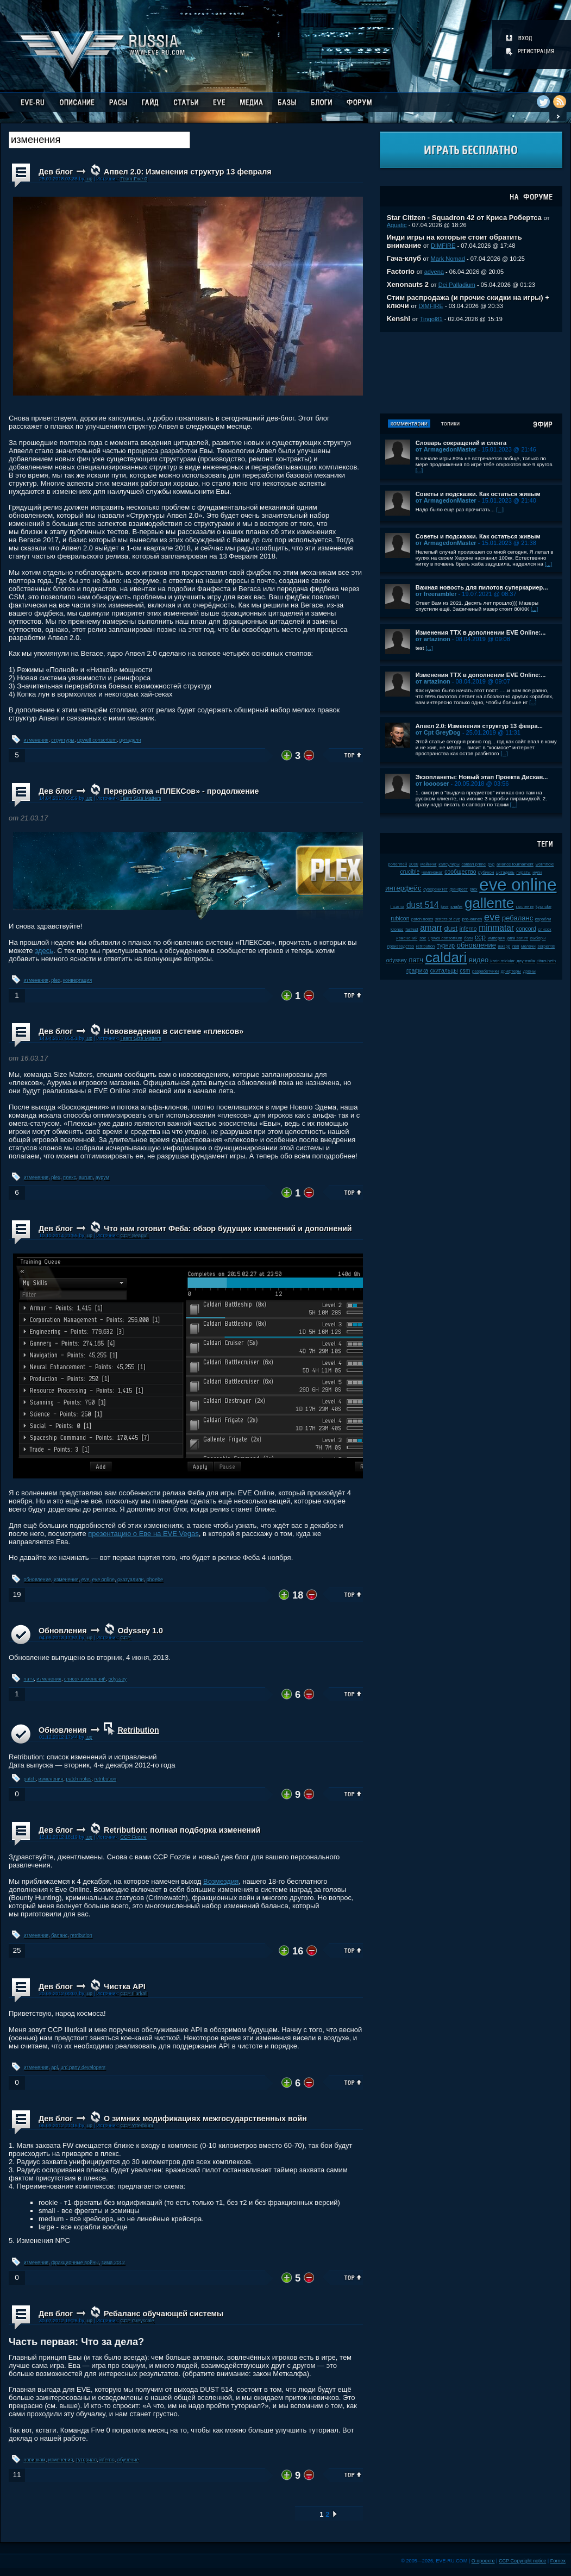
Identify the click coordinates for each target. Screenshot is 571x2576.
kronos (397, 929)
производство (400, 946)
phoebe (155, 1579)
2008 (413, 864)
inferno (107, 2459)
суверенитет (435, 889)
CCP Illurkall (133, 1993)
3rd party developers (82, 2067)
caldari (446, 957)
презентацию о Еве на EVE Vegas (143, 1534)
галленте (525, 906)
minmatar (496, 927)
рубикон (486, 872)
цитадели (130, 740)
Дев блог (56, 171)
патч (29, 1679)
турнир (446, 946)
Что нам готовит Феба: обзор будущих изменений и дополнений (228, 1228)
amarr (431, 927)
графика (417, 971)
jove (444, 906)
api (54, 2067)
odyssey (118, 1679)
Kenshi (398, 319)
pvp (491, 864)
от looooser (432, 783)
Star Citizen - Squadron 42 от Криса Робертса (464, 218)
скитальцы (444, 971)
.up (88, 178)
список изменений (85, 1679)
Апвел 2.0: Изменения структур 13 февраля (188, 171)
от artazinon (433, 639)
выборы (538, 938)
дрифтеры (511, 971)
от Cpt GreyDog (438, 732)
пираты (523, 872)
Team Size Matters (140, 798)
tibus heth (546, 960)
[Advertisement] (471, 373)
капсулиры (449, 864)
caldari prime (473, 864)
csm (465, 971)
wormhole (545, 864)
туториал (86, 2459)
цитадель (505, 872)
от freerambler (436, 594)
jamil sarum (518, 938)
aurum (86, 1177)
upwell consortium (97, 740)
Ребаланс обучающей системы (163, 2313)
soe (422, 938)
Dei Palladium (456, 284)
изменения (36, 740)
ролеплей (397, 864)
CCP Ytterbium (136, 2125)
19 (16, 1594)
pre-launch (472, 919)
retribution (105, 1779)
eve (85, 1579)
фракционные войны (75, 2262)
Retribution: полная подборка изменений (182, 1830)
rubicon (400, 919)
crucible (409, 872)
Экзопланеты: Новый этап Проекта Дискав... (482, 777)
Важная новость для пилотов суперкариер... (482, 587)
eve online (103, 1579)
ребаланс (517, 918)
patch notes (79, 1779)
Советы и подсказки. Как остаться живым (478, 494)
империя (496, 938)
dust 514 (422, 905)
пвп (515, 946)
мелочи (528, 946)
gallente (489, 903)
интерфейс (403, 888)
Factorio (401, 271)
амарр (504, 946)
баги (468, 938)
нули (537, 872)
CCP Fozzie (133, 1837)
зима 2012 (113, 2262)
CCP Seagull (134, 1235)
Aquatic (397, 225)
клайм (456, 906)
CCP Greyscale (137, 2320)
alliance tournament (515, 864)
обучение (128, 2459)
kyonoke (543, 906)
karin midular (503, 960)
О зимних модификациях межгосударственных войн (205, 2118)
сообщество (460, 872)
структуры (62, 740)
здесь (44, 951)
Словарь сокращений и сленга (461, 443)
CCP (125, 1637)
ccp (480, 937)
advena (434, 271)
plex (55, 980)
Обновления (63, 1630)
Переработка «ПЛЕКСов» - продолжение (181, 791)
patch (30, 1779)
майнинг (429, 864)
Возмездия (221, 1881)
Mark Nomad (448, 258)
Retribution (138, 1730)
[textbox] (99, 139)
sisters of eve (447, 919)
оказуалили (130, 1579)
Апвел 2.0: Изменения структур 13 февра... (479, 726)
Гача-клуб (404, 258)
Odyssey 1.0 (140, 1630)
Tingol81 (431, 319)
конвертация (77, 980)
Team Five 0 (133, 178)
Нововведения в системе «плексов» (173, 1031)
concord (526, 929)
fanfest (411, 929)
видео (478, 960)
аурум (102, 1177)
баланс (59, 1935)
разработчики (485, 971)
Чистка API (125, 1986)
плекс (69, 1177)
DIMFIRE (443, 245)
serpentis (546, 946)
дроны (529, 971)
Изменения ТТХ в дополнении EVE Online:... (481, 632)
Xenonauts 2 (408, 284)
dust (451, 928)
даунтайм (526, 960)
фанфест (458, 889)
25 (16, 1950)
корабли (543, 919)
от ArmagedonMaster (446, 449)
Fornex (558, 2561)
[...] (419, 470)
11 (16, 2475)
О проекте (483, 2561)
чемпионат (432, 872)
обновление (38, 1579)
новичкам (35, 2459)
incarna (398, 906)
